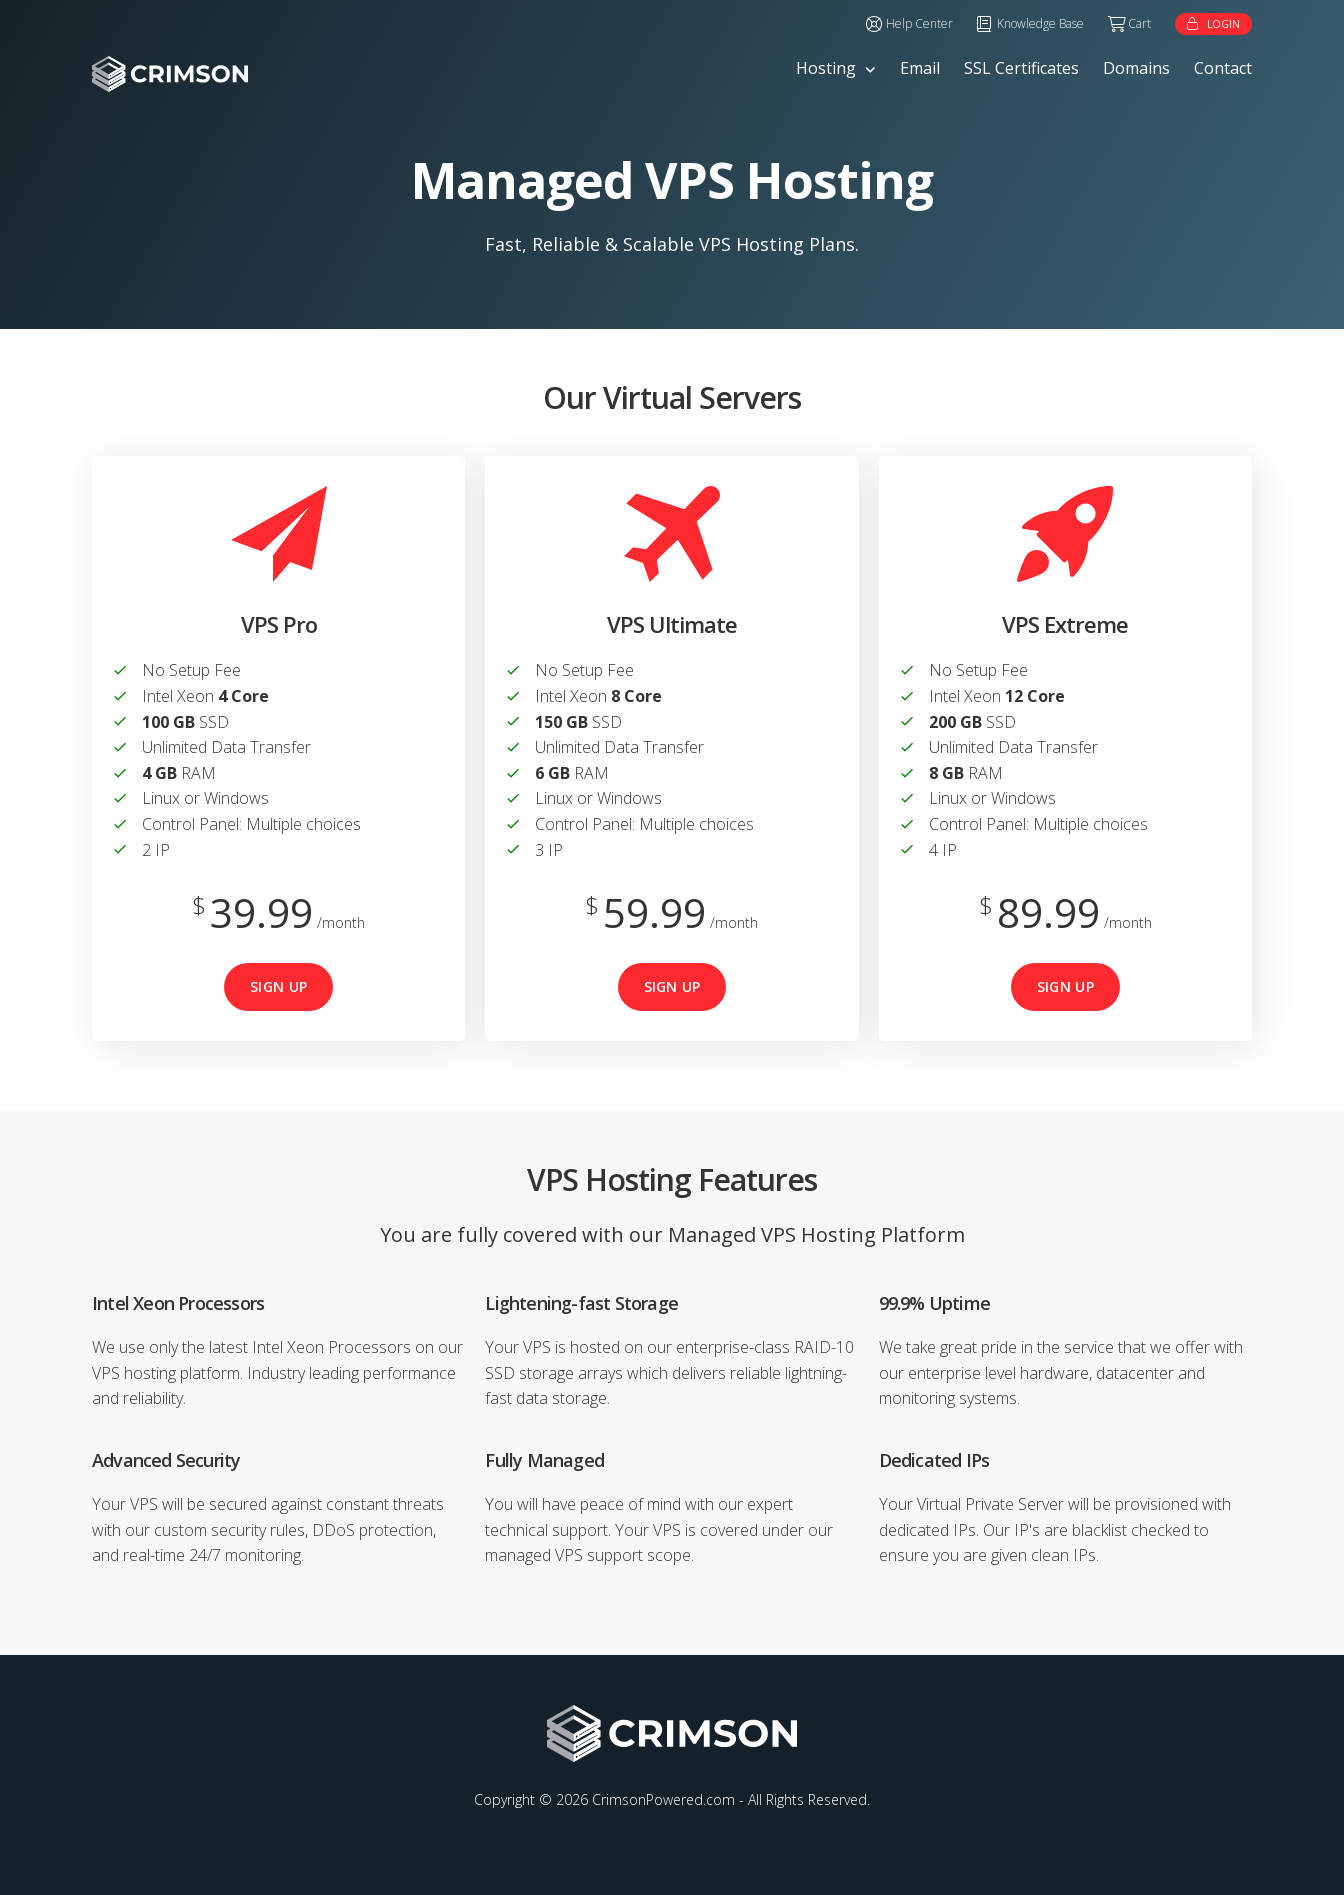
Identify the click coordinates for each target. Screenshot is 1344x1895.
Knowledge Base (1040, 23)
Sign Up (278, 986)
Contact (1223, 68)
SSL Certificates (1021, 68)
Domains (1136, 68)
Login (1223, 24)
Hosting (826, 68)
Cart (1139, 23)
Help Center (919, 23)
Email (920, 68)
